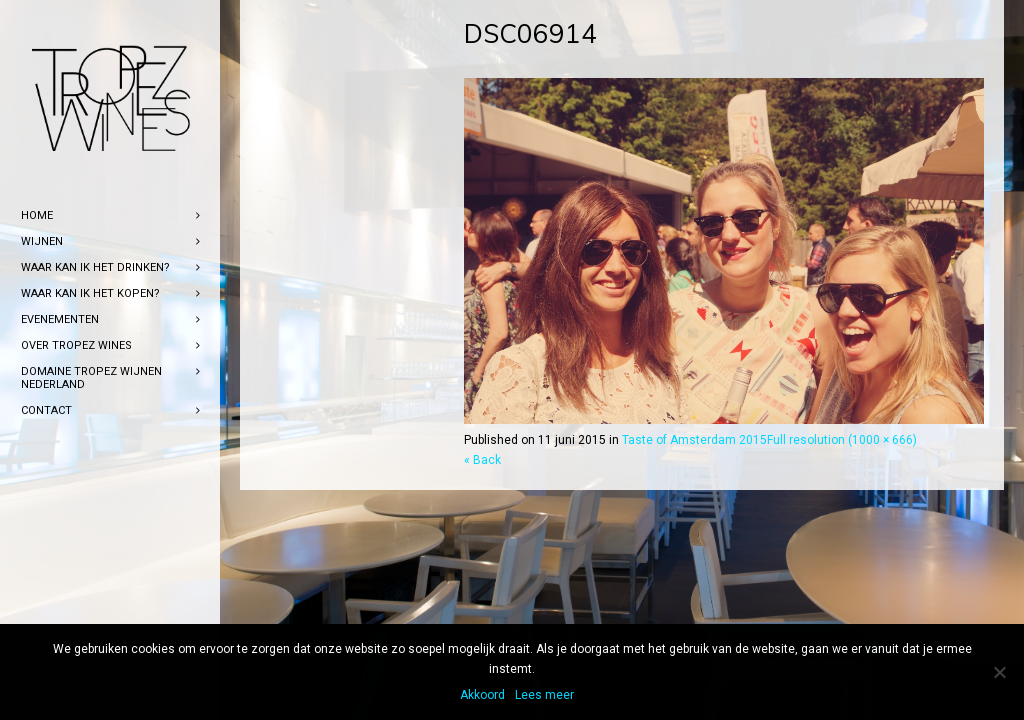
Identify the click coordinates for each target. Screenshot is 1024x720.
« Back (482, 460)
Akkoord (482, 695)
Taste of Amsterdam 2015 (694, 440)
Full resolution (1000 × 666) (842, 440)
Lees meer (544, 695)
